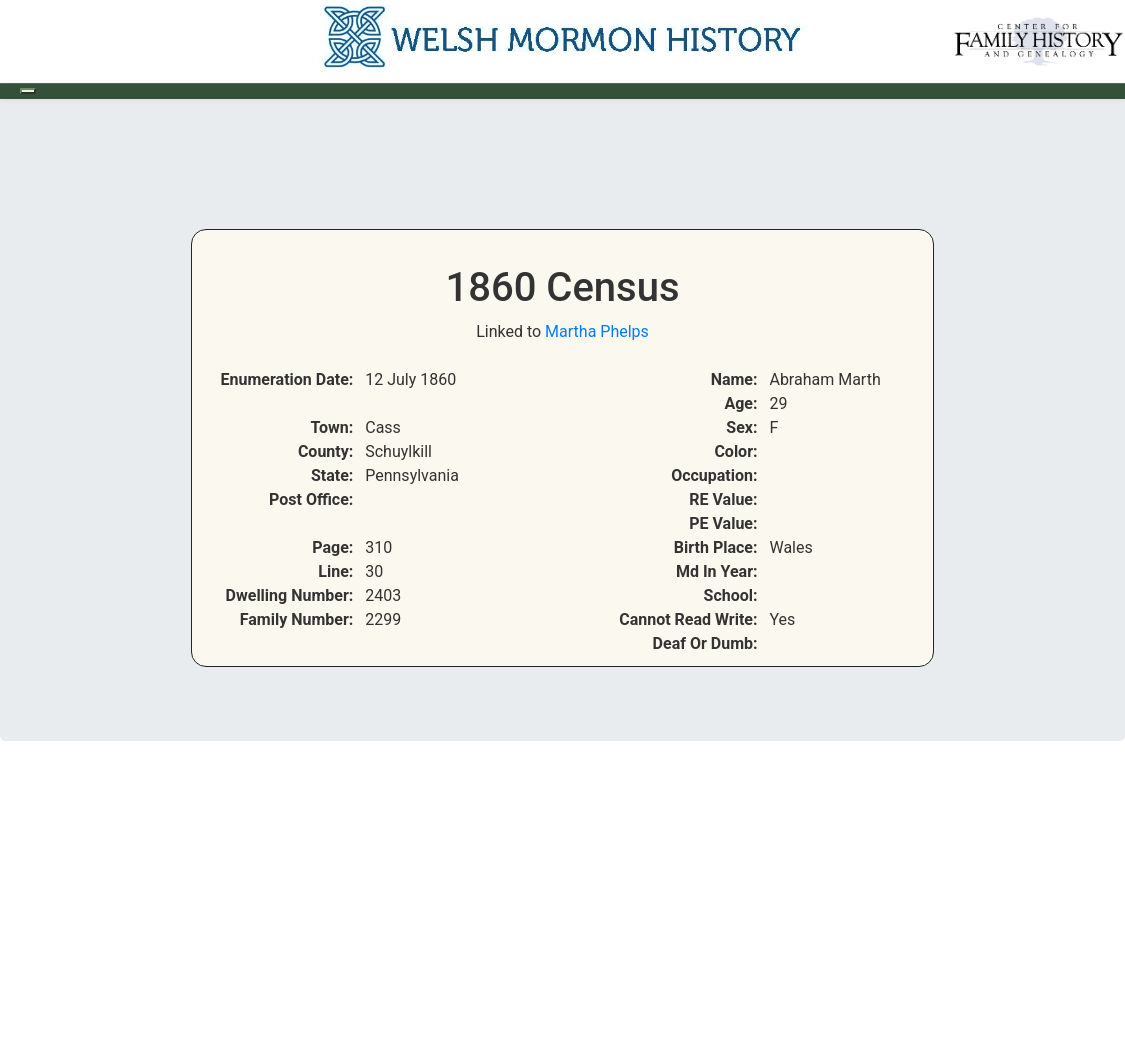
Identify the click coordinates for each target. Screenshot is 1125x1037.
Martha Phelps (597, 331)
